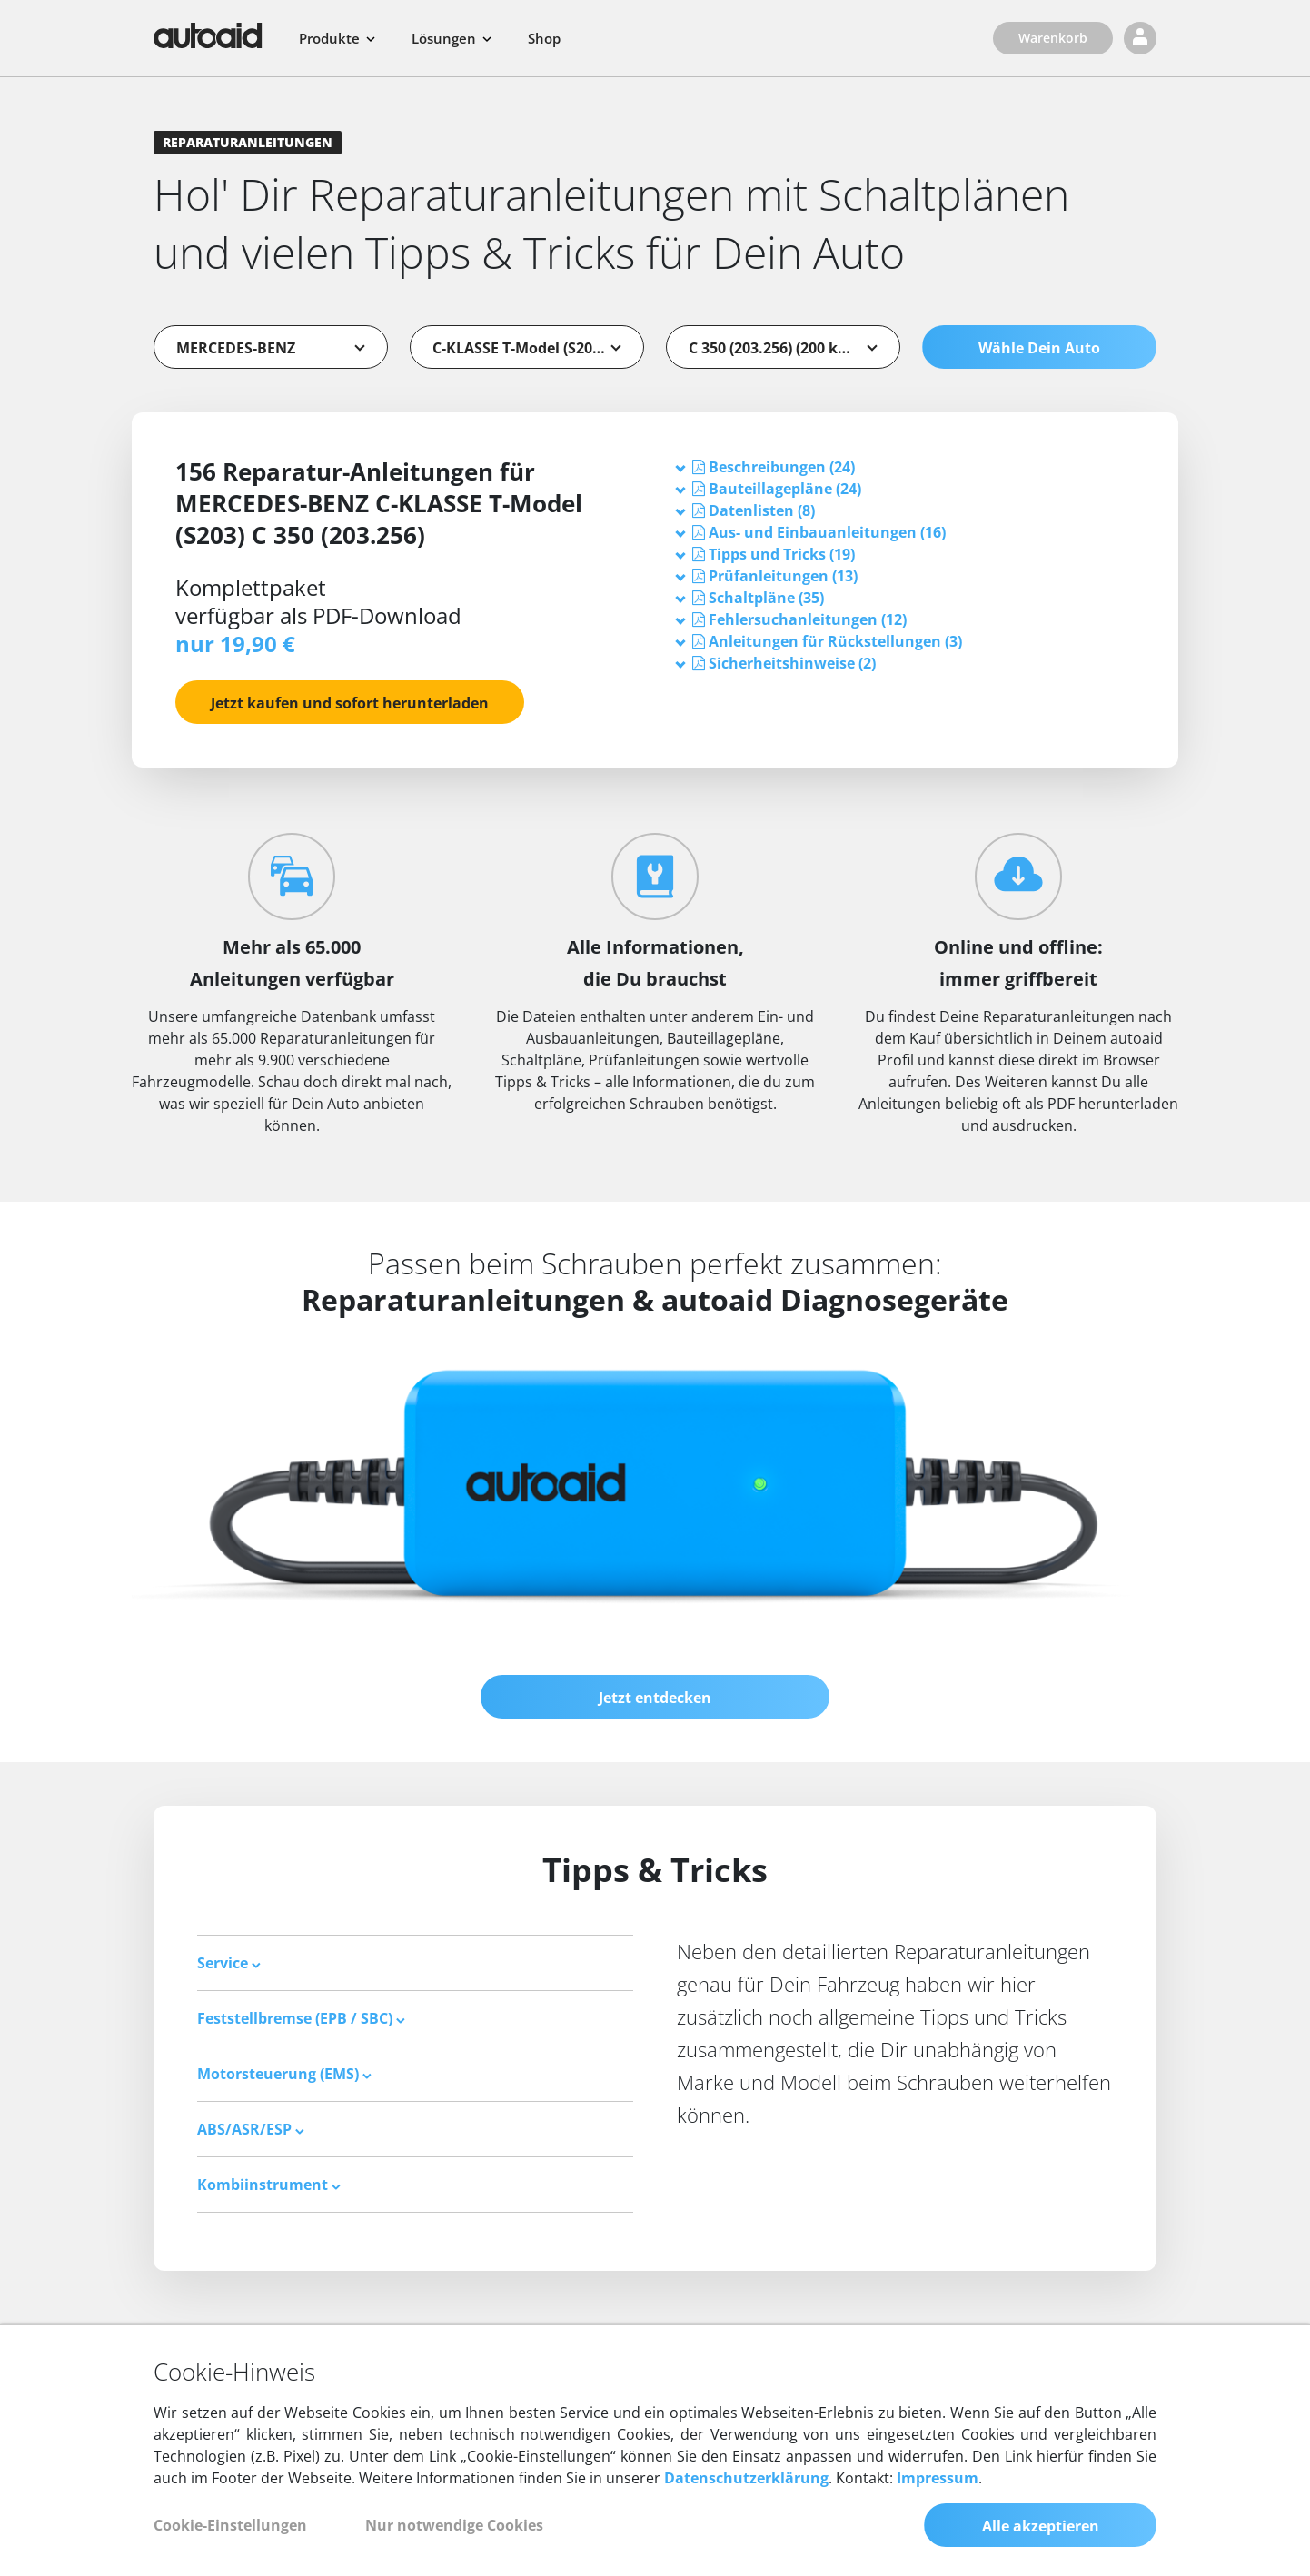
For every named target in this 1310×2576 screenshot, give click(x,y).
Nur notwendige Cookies (454, 2525)
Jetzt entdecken (655, 1698)
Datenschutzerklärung (746, 2478)
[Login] (1140, 38)
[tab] (906, 467)
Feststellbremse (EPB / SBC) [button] (301, 2018)
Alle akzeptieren (1040, 2526)
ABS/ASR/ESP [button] (250, 2129)
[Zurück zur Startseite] (208, 35)
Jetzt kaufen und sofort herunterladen (350, 703)
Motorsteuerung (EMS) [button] (284, 2074)
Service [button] (229, 1963)
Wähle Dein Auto (1039, 348)
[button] (782, 467)
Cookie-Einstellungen (230, 2525)
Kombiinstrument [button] (269, 2185)
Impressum (937, 2478)
